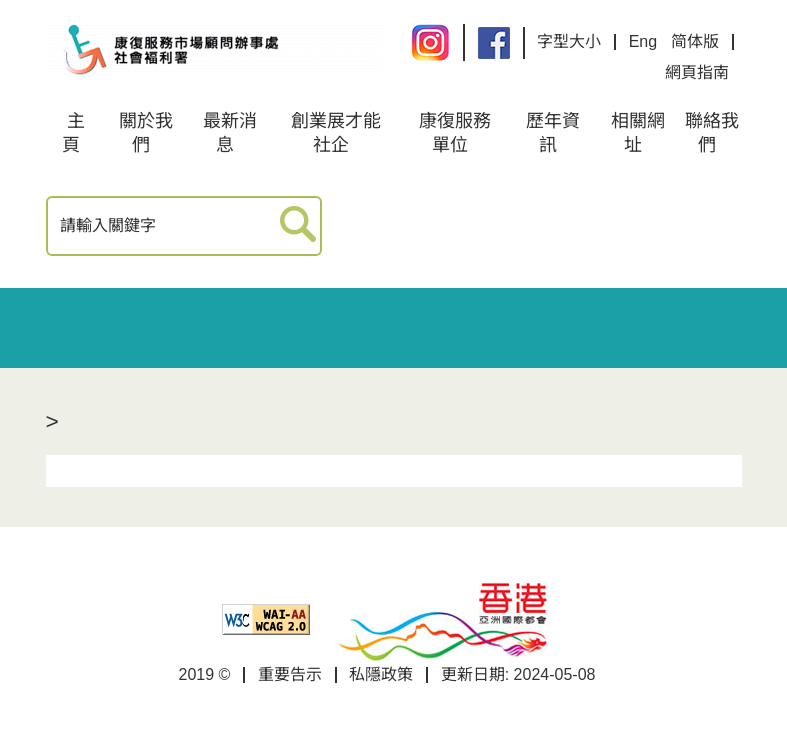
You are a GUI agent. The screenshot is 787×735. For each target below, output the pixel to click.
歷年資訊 (553, 133)
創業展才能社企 (336, 133)
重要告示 (290, 674)
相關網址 (638, 133)
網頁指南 (697, 72)
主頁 (73, 133)
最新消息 (230, 133)
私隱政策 (381, 674)
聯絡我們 (712, 133)
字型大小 (569, 41)
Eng (643, 41)
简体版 (695, 41)
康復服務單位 (455, 133)
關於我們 (146, 133)
